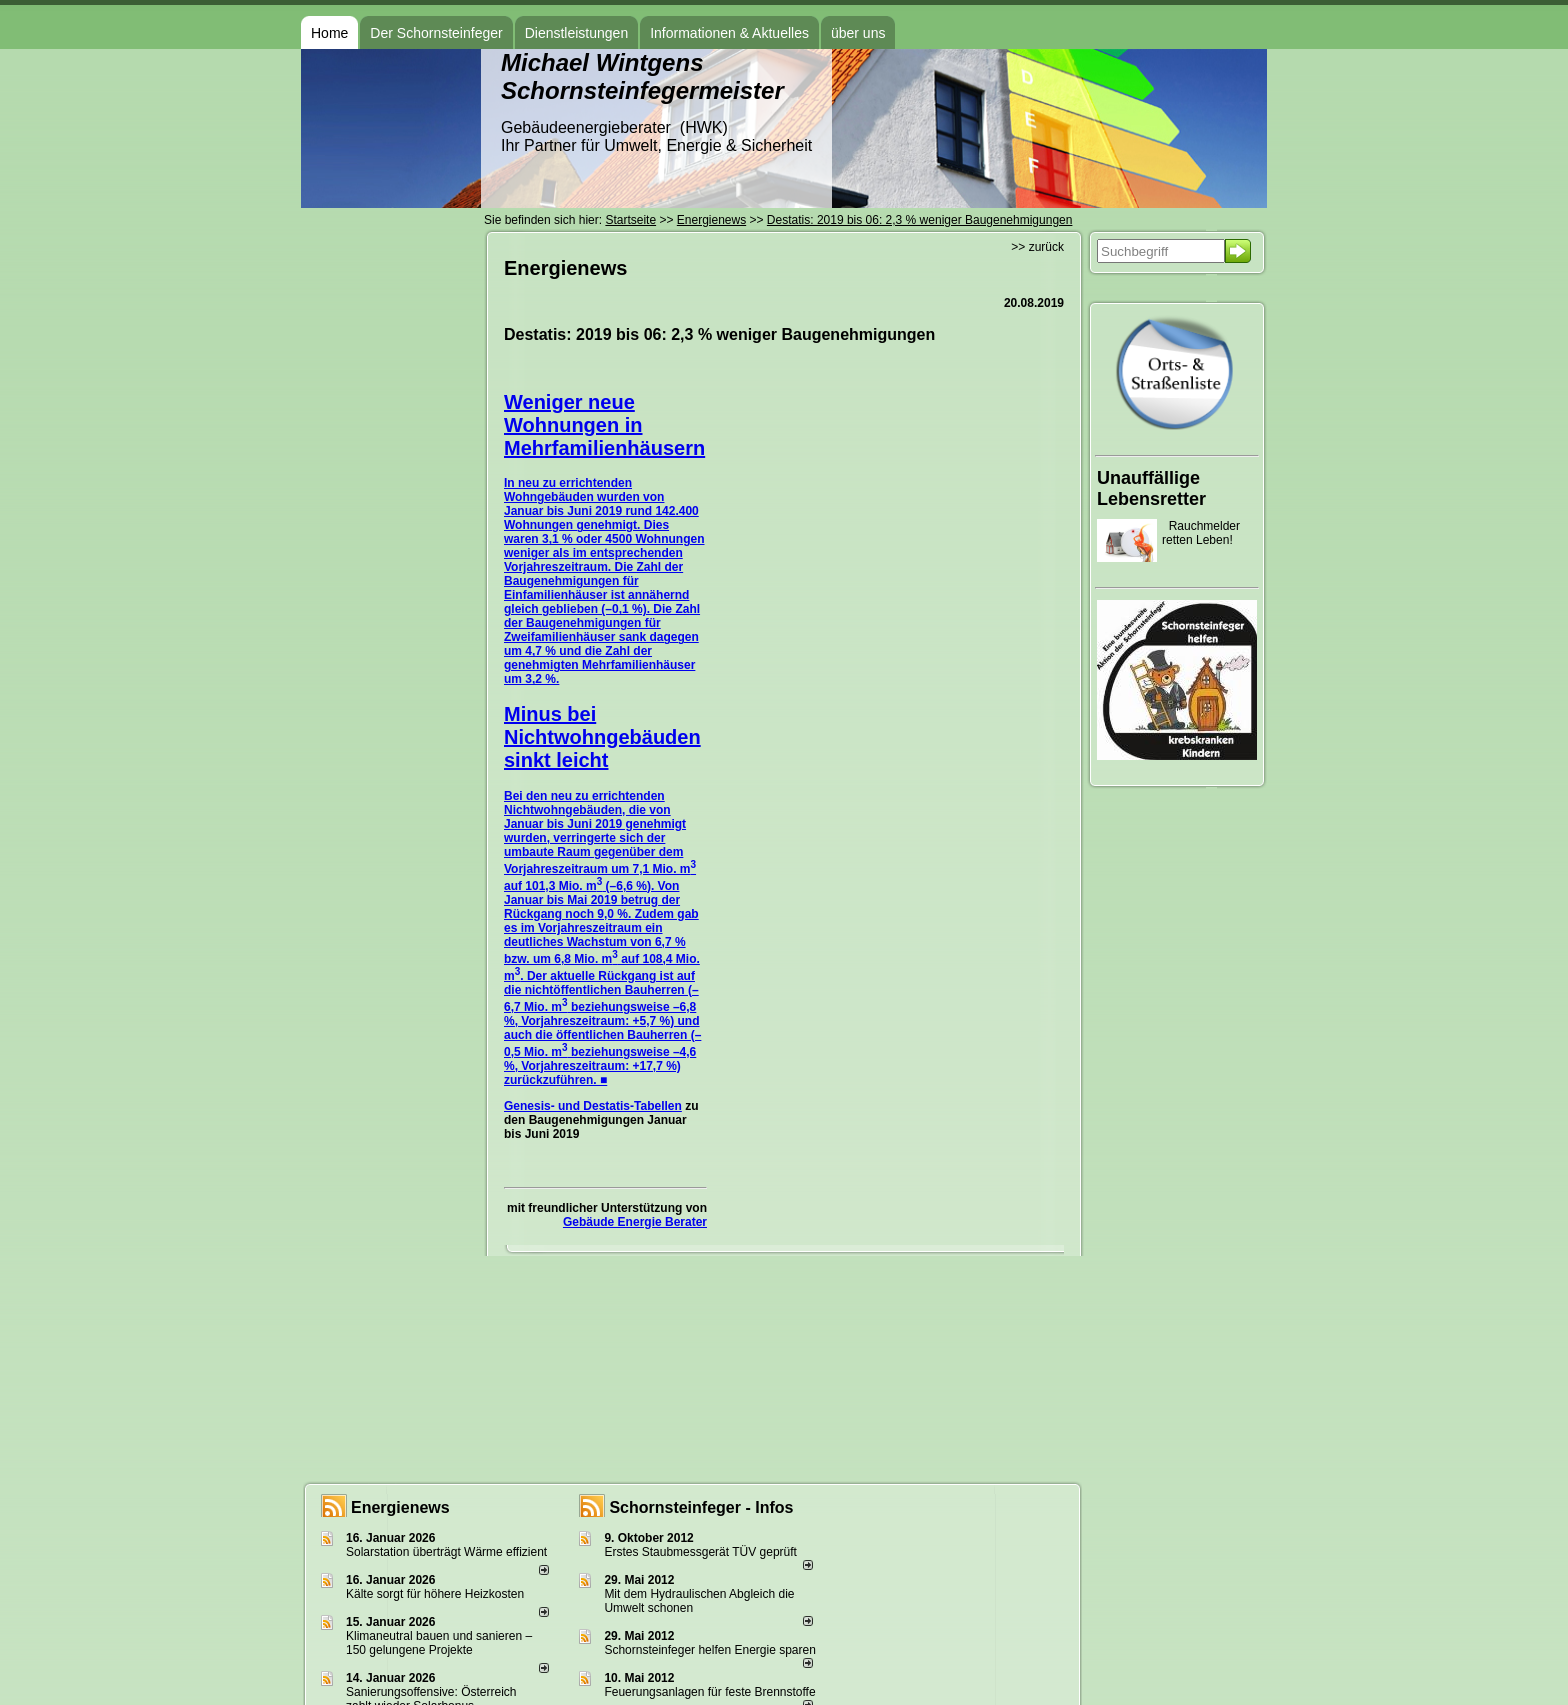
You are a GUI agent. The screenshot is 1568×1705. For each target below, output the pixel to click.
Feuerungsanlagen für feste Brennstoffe (709, 1692)
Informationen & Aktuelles (729, 33)
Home (329, 33)
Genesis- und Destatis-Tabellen (593, 1106)
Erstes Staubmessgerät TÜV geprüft (700, 1552)
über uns (858, 33)
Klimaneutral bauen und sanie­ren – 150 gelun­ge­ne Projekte (439, 1643)
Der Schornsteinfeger (436, 33)
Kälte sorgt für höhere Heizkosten (436, 1594)
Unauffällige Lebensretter (1151, 488)
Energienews (400, 1507)
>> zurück (1037, 247)
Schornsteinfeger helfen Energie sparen (709, 1650)
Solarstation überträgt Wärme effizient (446, 1552)
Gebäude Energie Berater (635, 1222)
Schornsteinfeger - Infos (701, 1507)
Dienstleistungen (577, 33)
